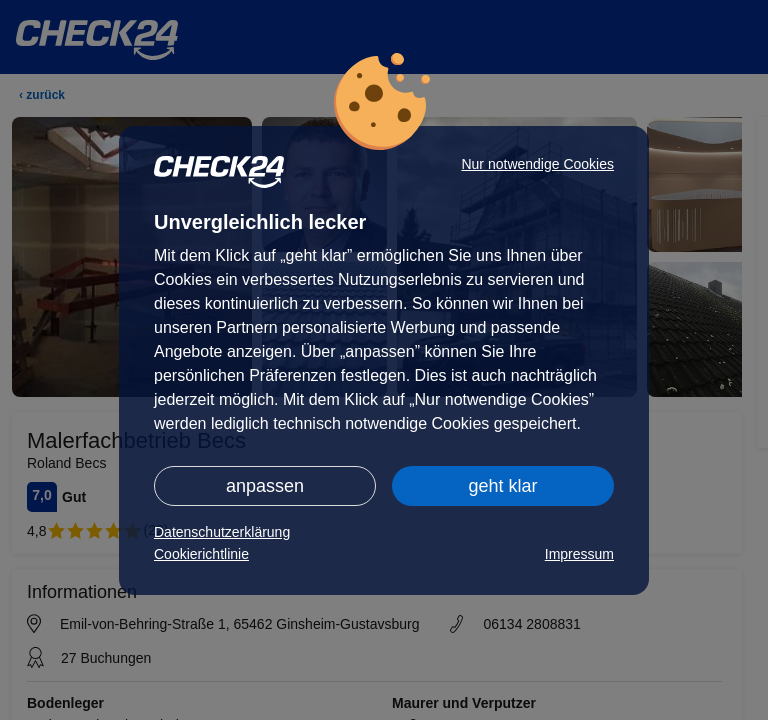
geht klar (502, 486)
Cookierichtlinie (201, 554)
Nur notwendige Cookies (537, 164)
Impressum (579, 554)
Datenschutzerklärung (222, 532)
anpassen (265, 486)
